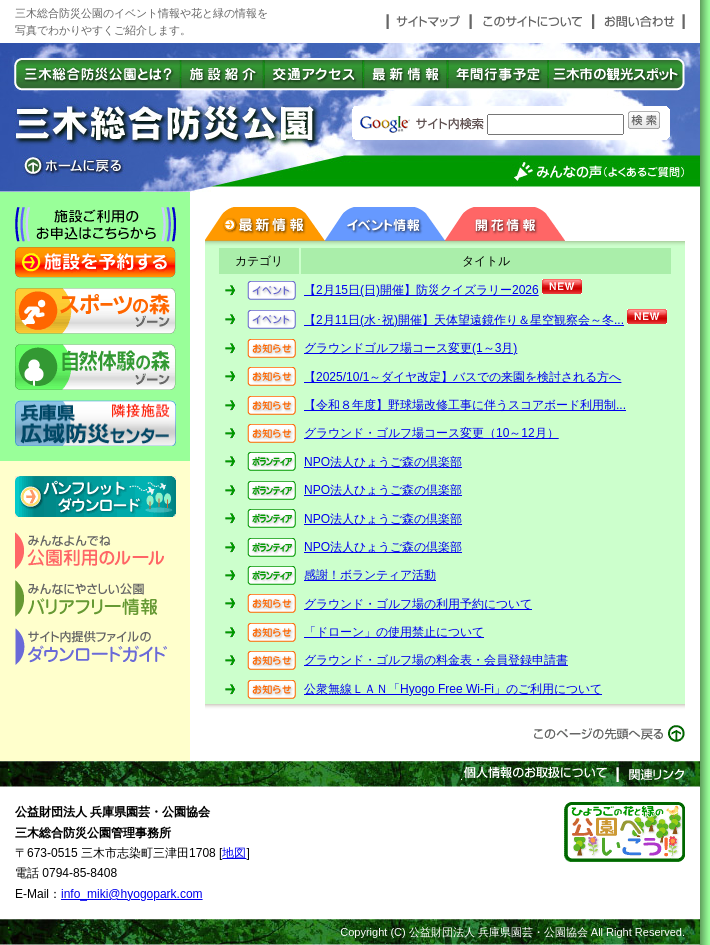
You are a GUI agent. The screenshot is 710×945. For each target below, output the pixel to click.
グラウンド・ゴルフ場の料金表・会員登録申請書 (436, 660)
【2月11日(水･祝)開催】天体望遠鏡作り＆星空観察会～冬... (464, 320)
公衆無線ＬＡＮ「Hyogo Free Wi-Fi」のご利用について (453, 689)
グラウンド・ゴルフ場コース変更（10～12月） (431, 433)
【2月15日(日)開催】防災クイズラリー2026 (421, 290)
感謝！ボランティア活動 (370, 575)
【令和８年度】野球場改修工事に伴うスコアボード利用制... (465, 405)
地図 (234, 853)
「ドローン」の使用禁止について (394, 632)
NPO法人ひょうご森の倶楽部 (383, 462)
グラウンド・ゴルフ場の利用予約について (418, 604)
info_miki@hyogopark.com (132, 894)
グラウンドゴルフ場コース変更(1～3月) (410, 348)
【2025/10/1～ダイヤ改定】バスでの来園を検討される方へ (462, 377)
